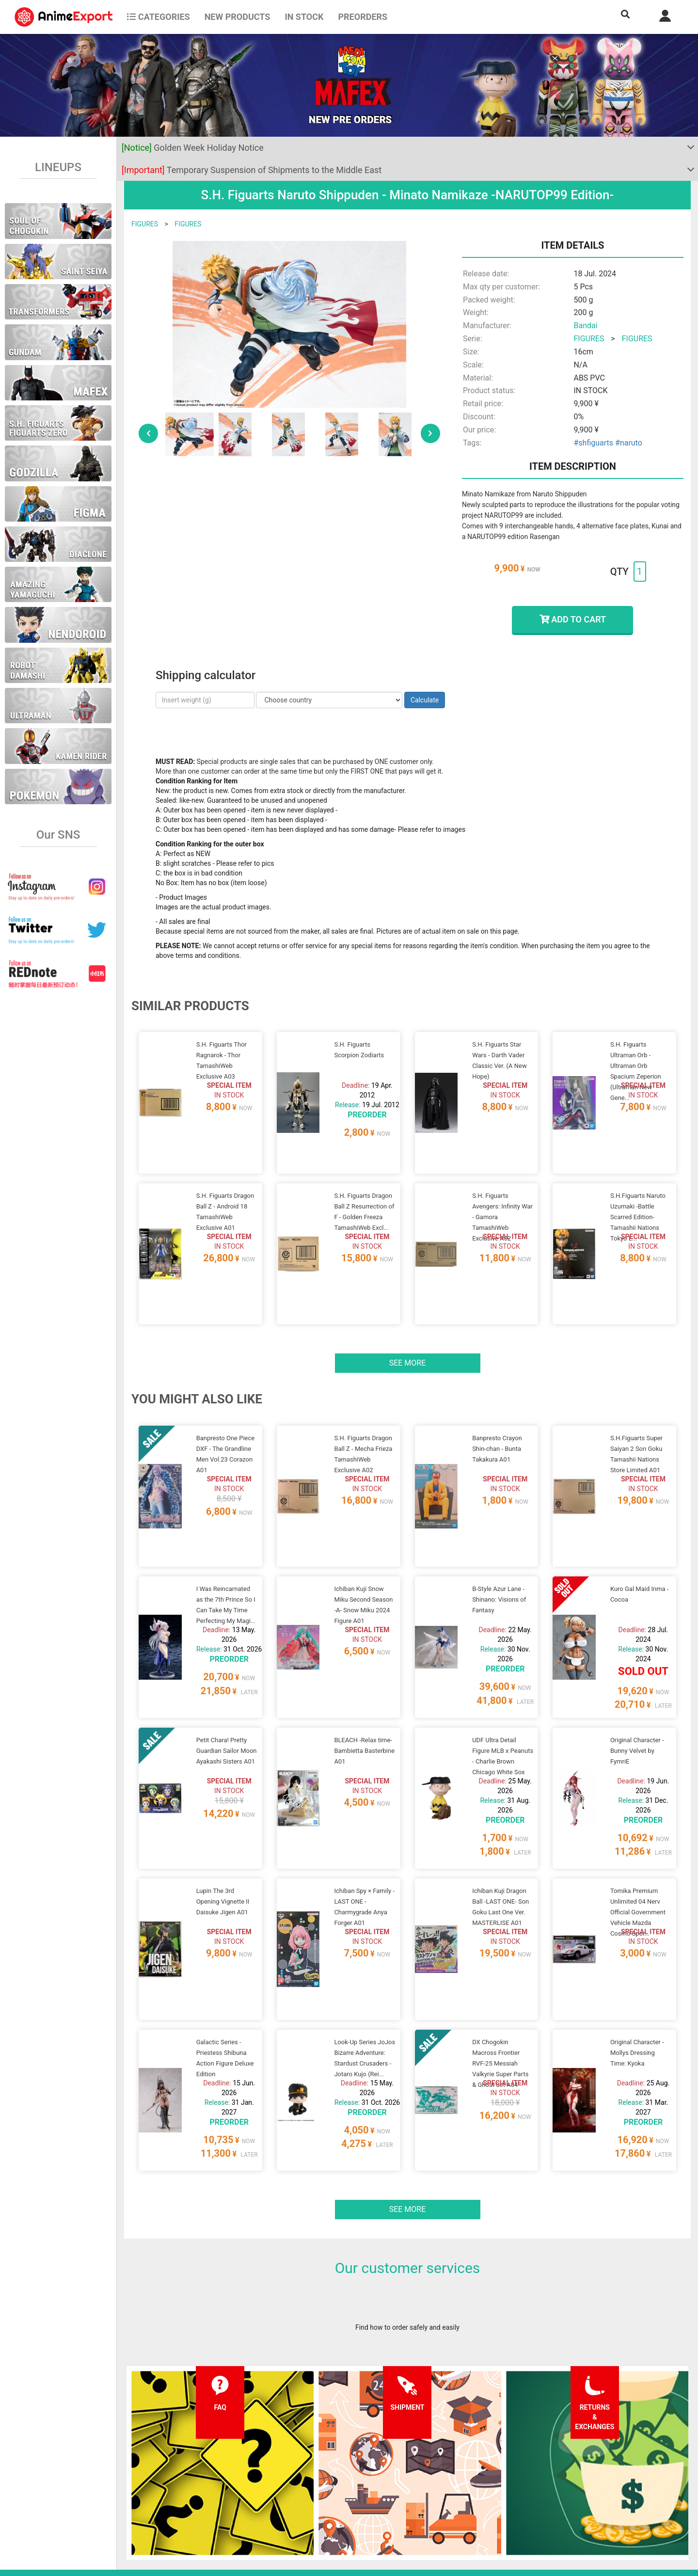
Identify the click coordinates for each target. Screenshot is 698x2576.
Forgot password (439, 2466)
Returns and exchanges (217, 2505)
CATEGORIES (158, 17)
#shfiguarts (593, 442)
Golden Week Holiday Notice (193, 148)
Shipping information (213, 2485)
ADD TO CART (572, 619)
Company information (331, 2505)
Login (422, 2485)
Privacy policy (318, 2485)
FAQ (188, 2466)
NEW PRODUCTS (237, 17)
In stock (304, 17)
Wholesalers (433, 2505)
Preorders (362, 17)
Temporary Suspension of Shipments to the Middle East (251, 170)
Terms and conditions (331, 2466)
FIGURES (144, 224)
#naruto (628, 442)
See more (407, 1313)
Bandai (585, 325)
